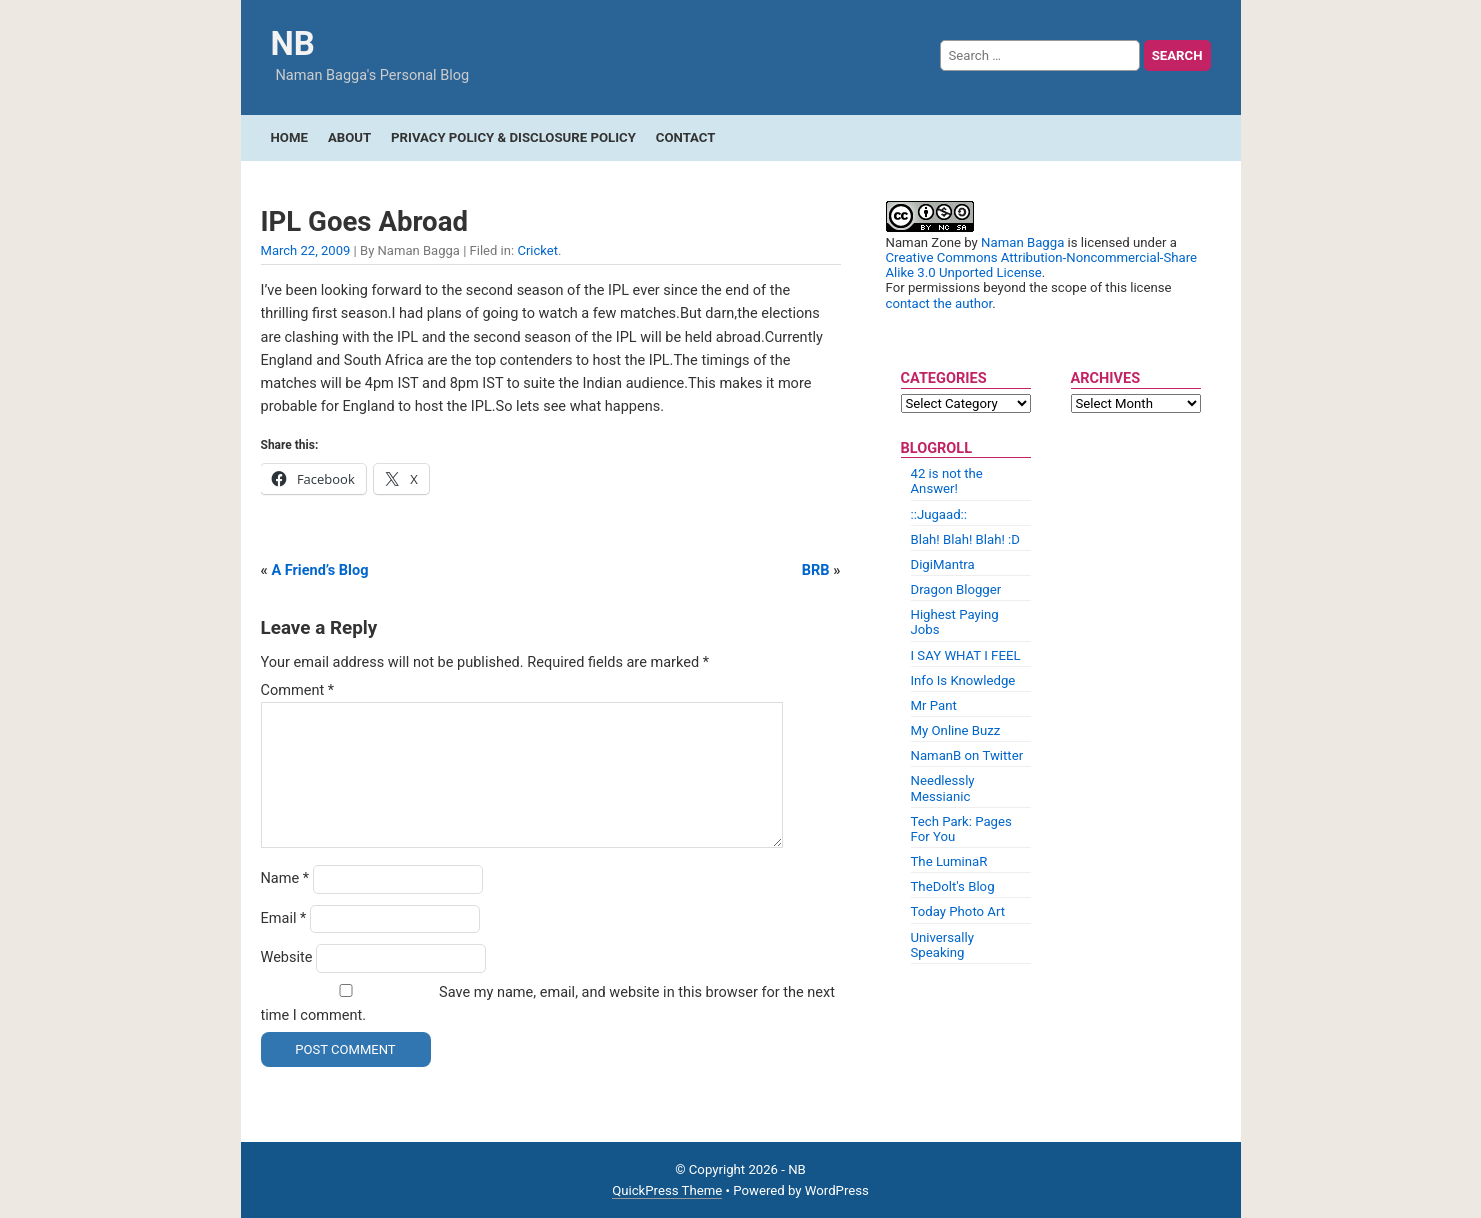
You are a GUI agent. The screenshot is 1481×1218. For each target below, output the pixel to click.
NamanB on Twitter (967, 755)
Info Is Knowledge (963, 680)
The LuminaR (949, 861)
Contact (686, 137)
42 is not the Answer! (947, 481)
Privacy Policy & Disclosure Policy (513, 137)
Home (289, 137)
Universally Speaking (942, 945)
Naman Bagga (1022, 242)
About (349, 137)
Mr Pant (934, 705)
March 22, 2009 (306, 250)
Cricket (537, 250)
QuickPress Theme (667, 1190)
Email (284, 918)
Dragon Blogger (956, 589)
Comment (298, 690)
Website (287, 957)
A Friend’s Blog (319, 570)
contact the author (939, 303)
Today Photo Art (958, 911)
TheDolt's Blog (953, 886)
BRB (816, 570)
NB (293, 43)
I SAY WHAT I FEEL (966, 655)
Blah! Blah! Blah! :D (965, 539)
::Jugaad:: (939, 514)
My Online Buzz (956, 730)
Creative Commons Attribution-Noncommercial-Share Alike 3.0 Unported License (1042, 265)
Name (285, 878)
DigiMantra (943, 564)
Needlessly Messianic (943, 788)
